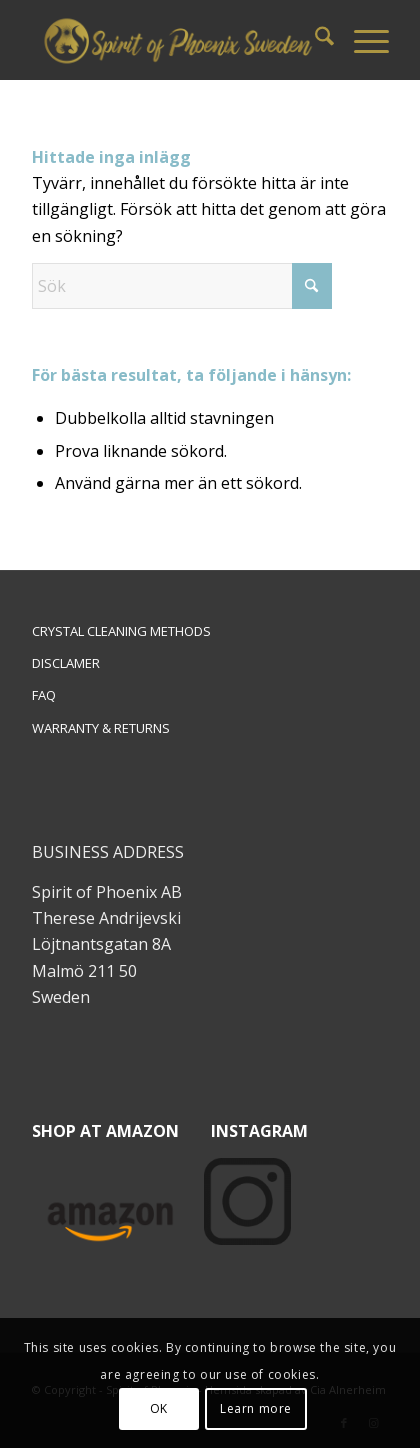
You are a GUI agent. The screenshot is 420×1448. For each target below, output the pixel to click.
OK (159, 1408)
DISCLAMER (66, 663)
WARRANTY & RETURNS (101, 728)
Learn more (256, 1408)
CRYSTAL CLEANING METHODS (121, 631)
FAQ (44, 695)
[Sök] (314, 40)
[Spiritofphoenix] (175, 40)
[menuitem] (314, 40)
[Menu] (361, 40)
